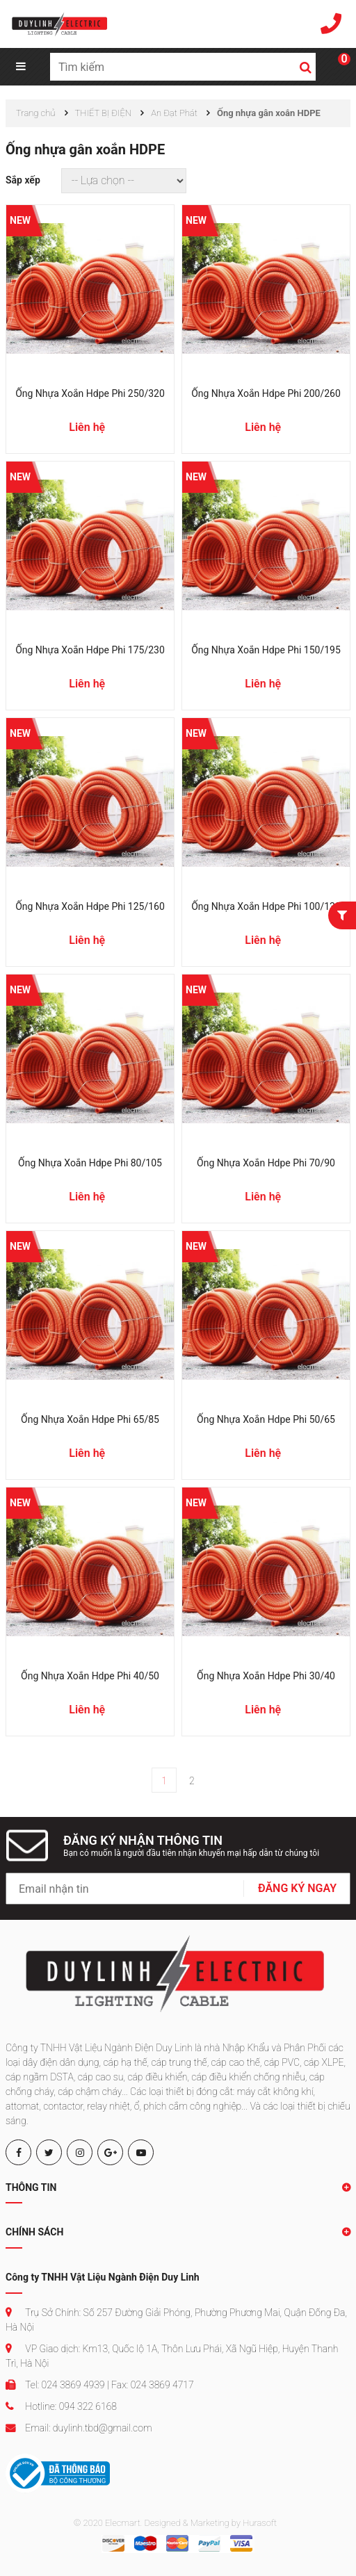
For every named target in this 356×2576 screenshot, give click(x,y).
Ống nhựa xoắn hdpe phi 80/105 (90, 1162)
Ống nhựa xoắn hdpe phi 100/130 (266, 906)
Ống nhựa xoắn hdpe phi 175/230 (90, 649)
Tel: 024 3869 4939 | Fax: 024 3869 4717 (100, 2384)
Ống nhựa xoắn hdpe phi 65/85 (90, 1419)
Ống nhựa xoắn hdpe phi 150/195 (266, 649)
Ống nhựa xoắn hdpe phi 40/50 (90, 1675)
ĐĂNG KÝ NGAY (297, 1888)
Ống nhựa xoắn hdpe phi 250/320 (90, 393)
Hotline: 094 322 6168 (61, 2406)
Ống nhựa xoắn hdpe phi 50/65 (266, 1419)
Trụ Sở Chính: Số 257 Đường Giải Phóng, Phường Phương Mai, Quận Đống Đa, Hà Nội (176, 2320)
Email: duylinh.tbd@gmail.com (79, 2428)
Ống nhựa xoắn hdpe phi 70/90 (266, 1162)
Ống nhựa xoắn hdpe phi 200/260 (266, 393)
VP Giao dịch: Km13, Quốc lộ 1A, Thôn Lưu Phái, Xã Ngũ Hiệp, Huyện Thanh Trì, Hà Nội (172, 2356)
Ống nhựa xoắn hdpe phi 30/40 (266, 1675)
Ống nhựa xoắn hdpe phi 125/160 (90, 906)
